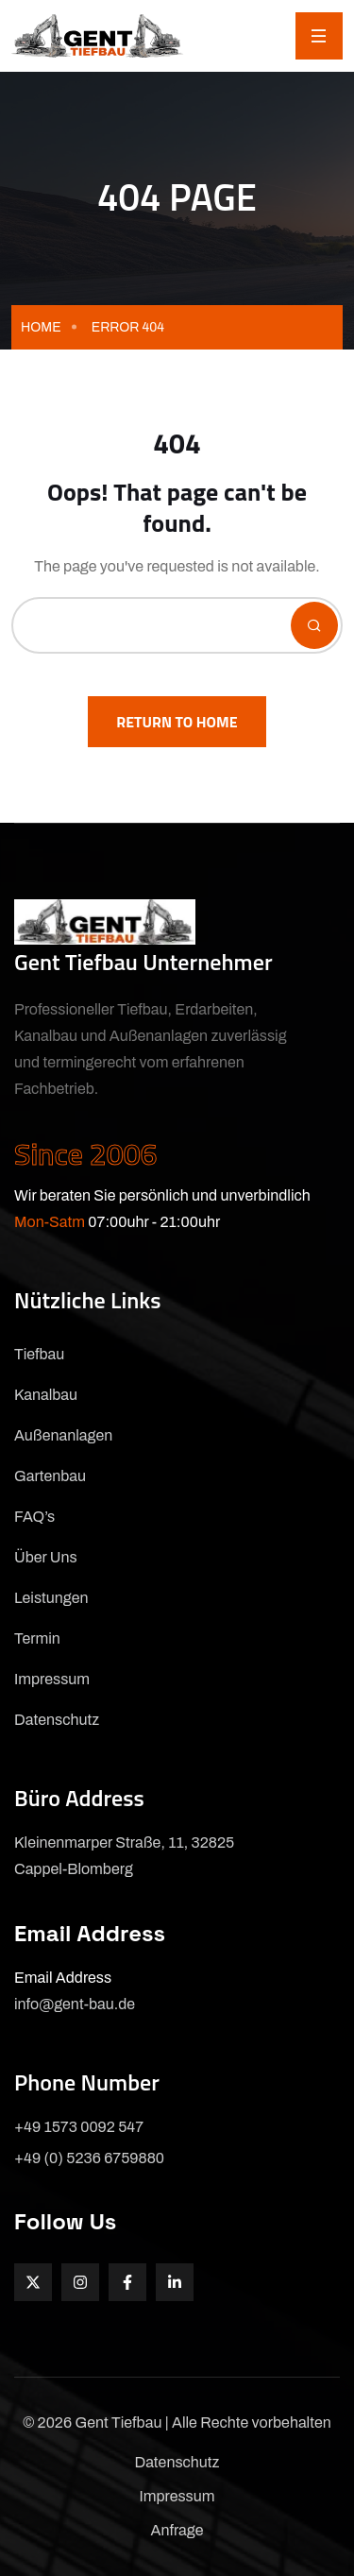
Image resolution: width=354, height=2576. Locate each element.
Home (41, 327)
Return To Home (176, 721)
